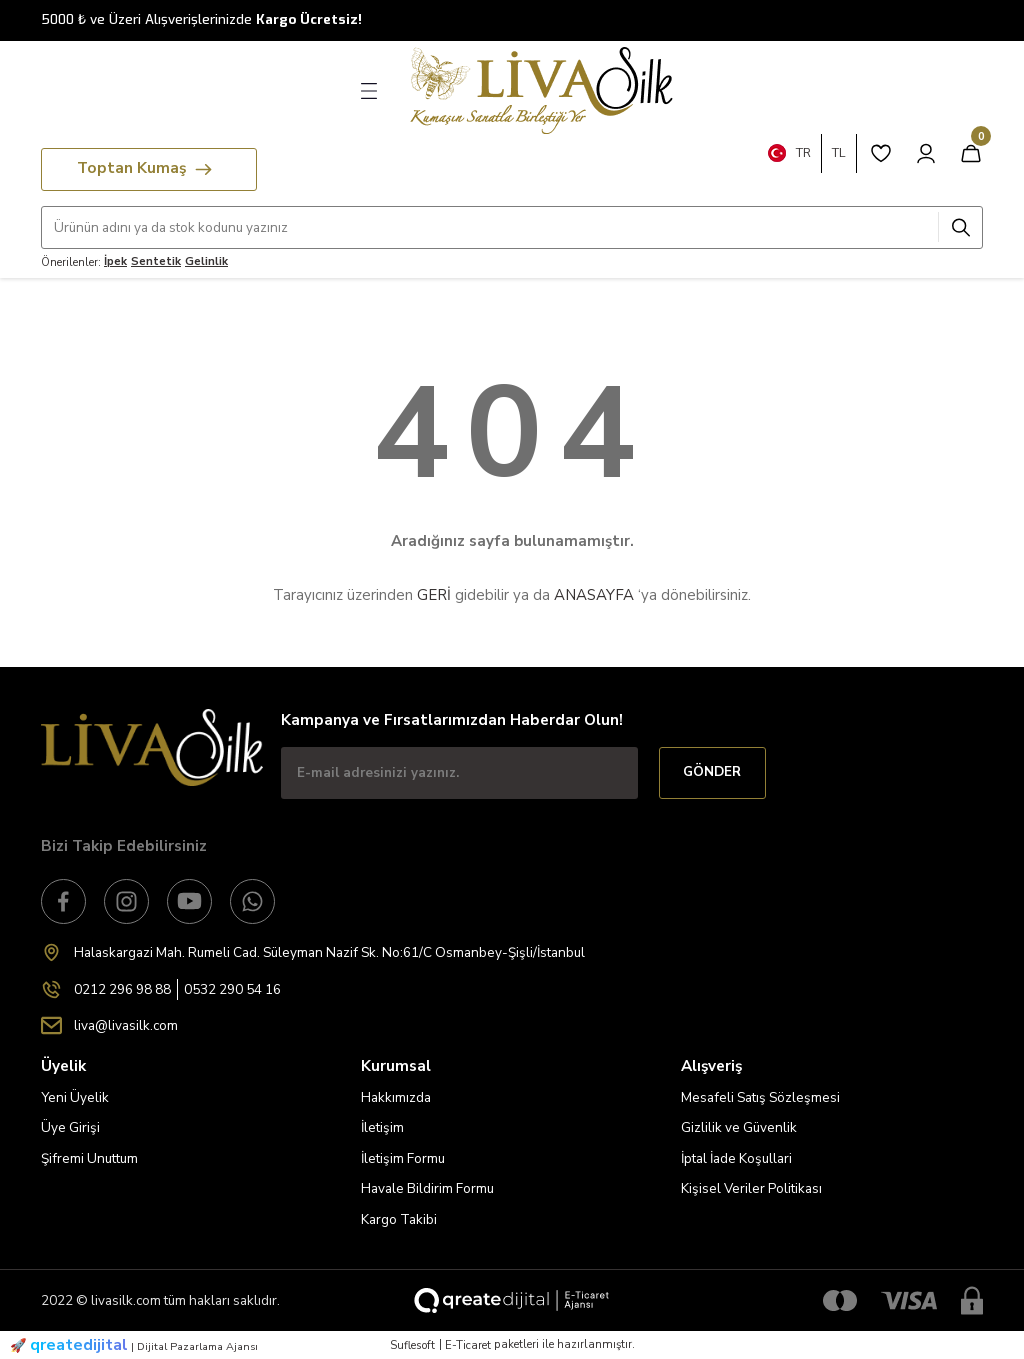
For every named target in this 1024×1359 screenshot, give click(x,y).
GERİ (434, 595)
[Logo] (536, 90)
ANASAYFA (594, 595)
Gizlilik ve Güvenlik (739, 1127)
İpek (115, 261)
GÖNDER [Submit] (712, 772)
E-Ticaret (468, 1345)
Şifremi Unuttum (89, 1158)
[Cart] (971, 153)
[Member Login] (926, 153)
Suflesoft (412, 1345)
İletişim (382, 1127)
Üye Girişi (70, 1127)
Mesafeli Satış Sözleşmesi (760, 1097)
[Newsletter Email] (459, 773)
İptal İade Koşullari (736, 1158)
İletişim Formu (403, 1158)
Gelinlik (206, 261)
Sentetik (156, 261)
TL (839, 153)
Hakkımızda (396, 1097)
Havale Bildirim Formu (427, 1188)
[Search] (512, 227)
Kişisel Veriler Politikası (751, 1188)
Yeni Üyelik (75, 1097)
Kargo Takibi (399, 1219)
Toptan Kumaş (144, 168)
